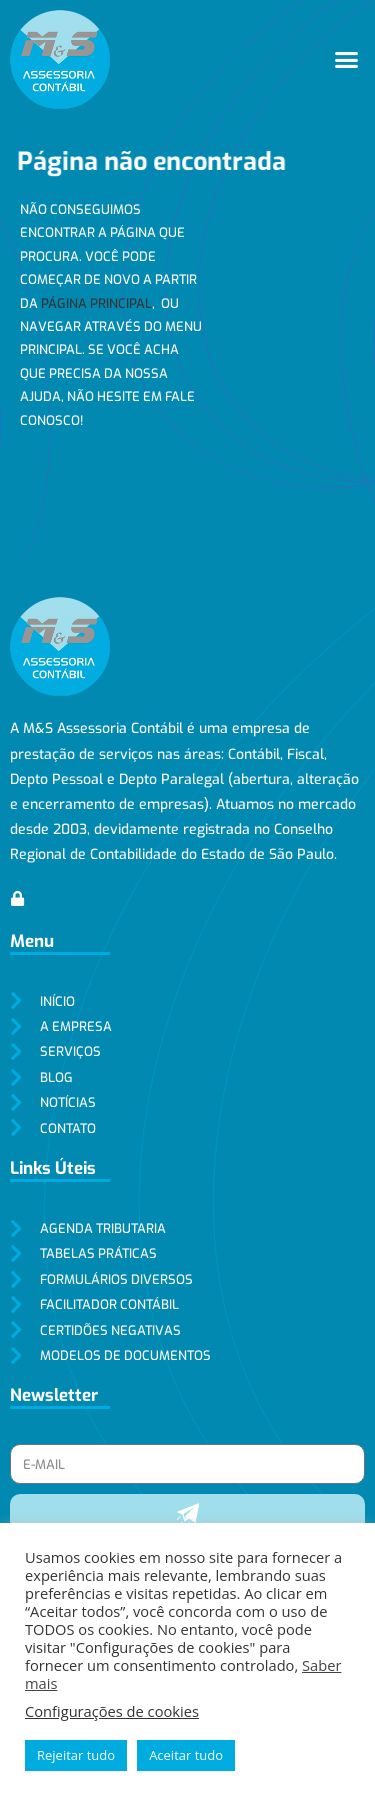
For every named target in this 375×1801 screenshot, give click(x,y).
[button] (347, 60)
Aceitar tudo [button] (186, 1755)
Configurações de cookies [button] (112, 1711)
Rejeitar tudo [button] (76, 1755)
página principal (96, 303)
